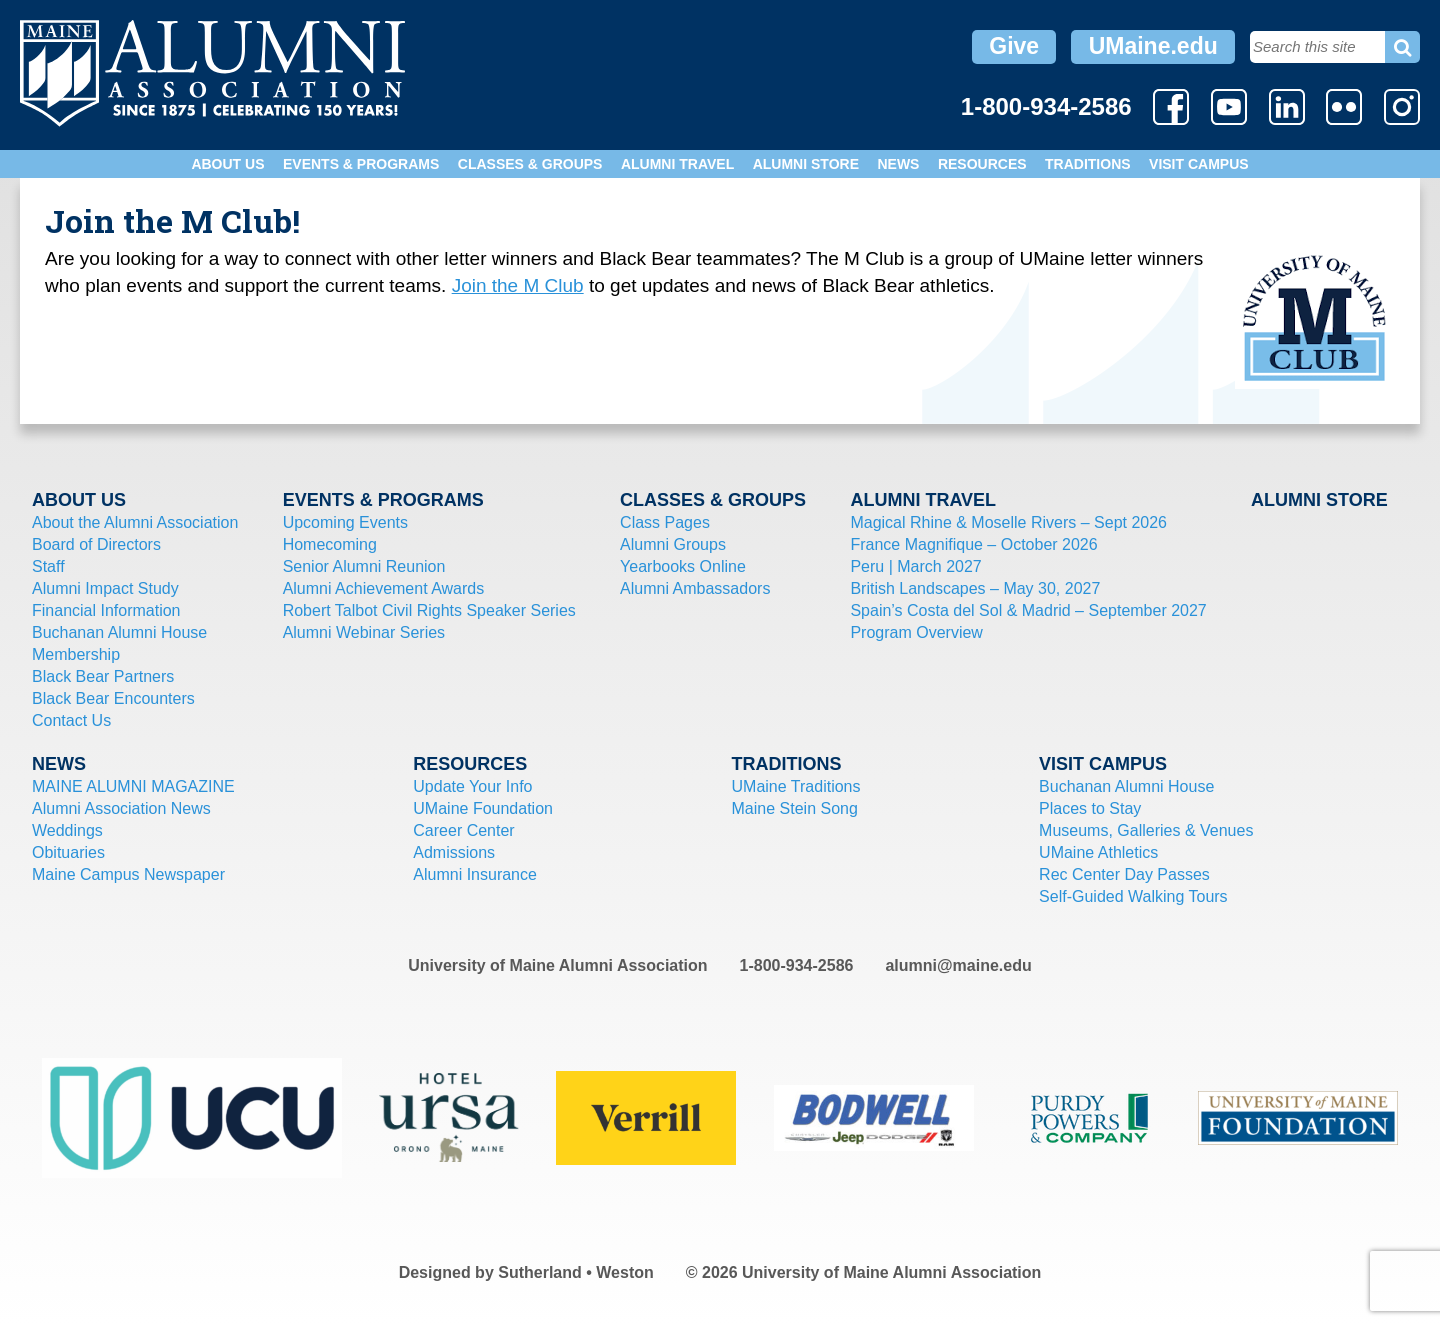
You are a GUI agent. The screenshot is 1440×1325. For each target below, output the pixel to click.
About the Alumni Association (135, 522)
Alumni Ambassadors (695, 588)
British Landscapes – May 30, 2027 (975, 588)
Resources (982, 164)
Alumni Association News (121, 808)
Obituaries (68, 852)
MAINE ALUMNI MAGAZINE (133, 786)
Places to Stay (1090, 808)
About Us (227, 164)
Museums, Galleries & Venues (1146, 830)
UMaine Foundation (483, 808)
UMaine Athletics (1098, 852)
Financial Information (106, 610)
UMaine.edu (1153, 46)
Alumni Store (806, 164)
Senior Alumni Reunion (364, 566)
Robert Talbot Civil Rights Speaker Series (429, 610)
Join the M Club (518, 285)
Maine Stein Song (795, 808)
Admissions (454, 852)
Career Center (463, 830)
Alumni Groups (673, 544)
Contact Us (71, 720)
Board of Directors (96, 544)
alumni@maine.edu (958, 965)
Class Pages (665, 522)
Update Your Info (472, 786)
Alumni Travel (677, 164)
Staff (48, 566)
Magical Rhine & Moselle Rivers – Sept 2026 (1008, 522)
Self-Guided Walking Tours (1133, 896)
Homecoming (330, 544)
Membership (76, 654)
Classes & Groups (530, 164)
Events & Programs (361, 164)
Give (1014, 46)
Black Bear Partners (103, 676)
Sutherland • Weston (576, 1272)
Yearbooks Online (683, 566)
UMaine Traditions (796, 786)
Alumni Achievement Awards (384, 588)
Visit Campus (1199, 164)
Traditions (1088, 164)
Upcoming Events (345, 522)
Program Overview (916, 632)
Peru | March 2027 (915, 566)
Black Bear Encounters (113, 698)
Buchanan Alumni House (119, 632)
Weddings (67, 830)
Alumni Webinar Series (364, 632)
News (898, 164)
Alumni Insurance (475, 874)
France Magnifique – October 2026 (973, 544)
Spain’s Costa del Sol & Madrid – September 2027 (1028, 610)
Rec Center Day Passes (1124, 874)
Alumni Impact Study (105, 588)
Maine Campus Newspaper (128, 874)
